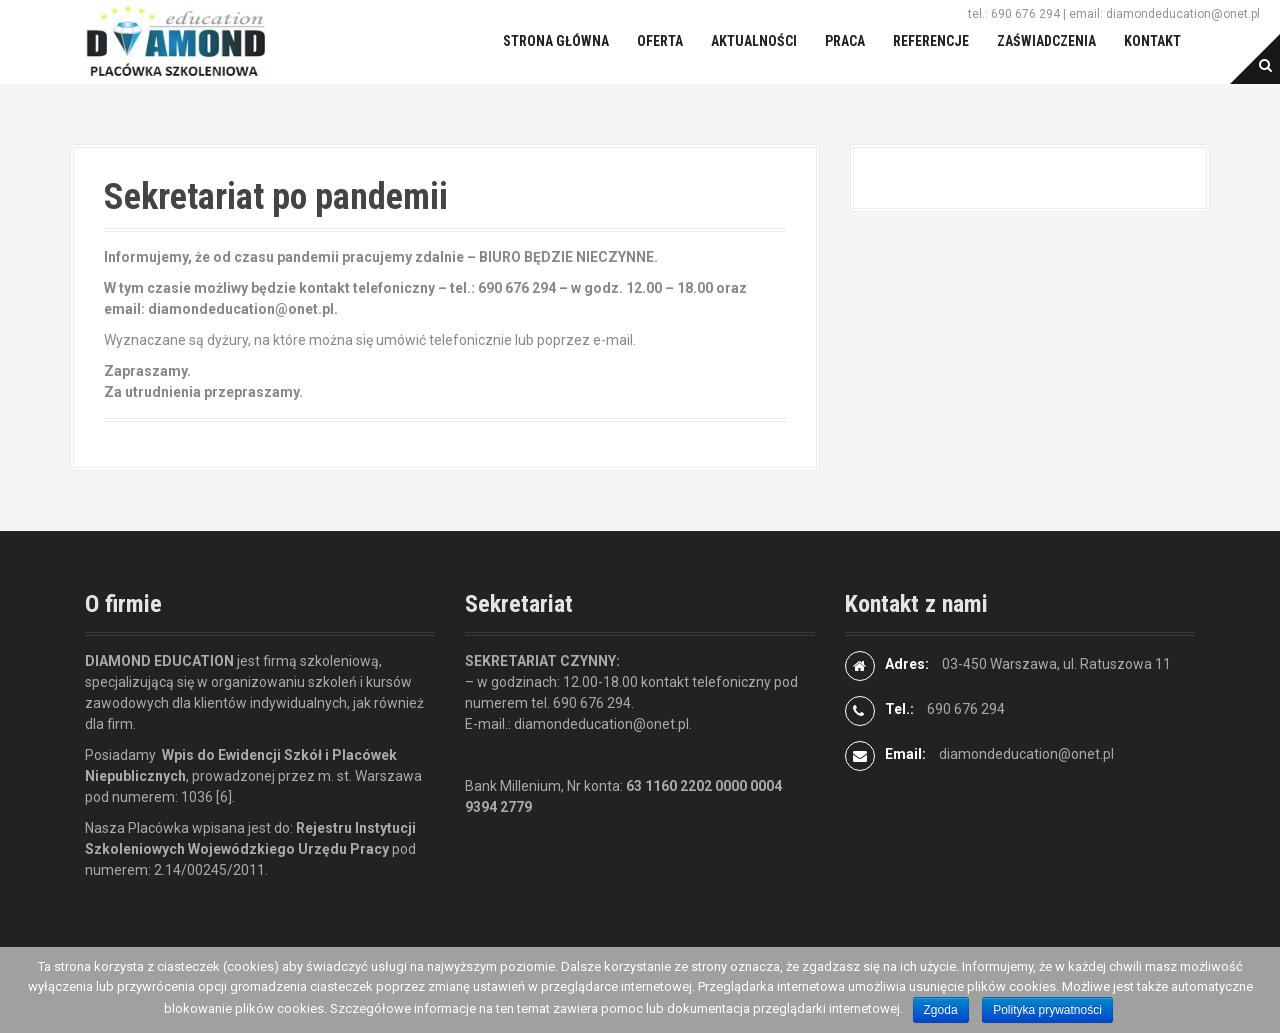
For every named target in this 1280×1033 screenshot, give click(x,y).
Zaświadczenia (1046, 41)
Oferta (660, 41)
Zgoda (941, 1010)
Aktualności (754, 41)
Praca (845, 41)
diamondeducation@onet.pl (1026, 754)
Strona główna (556, 41)
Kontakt (1152, 41)
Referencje (931, 41)
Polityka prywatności (1047, 1010)
